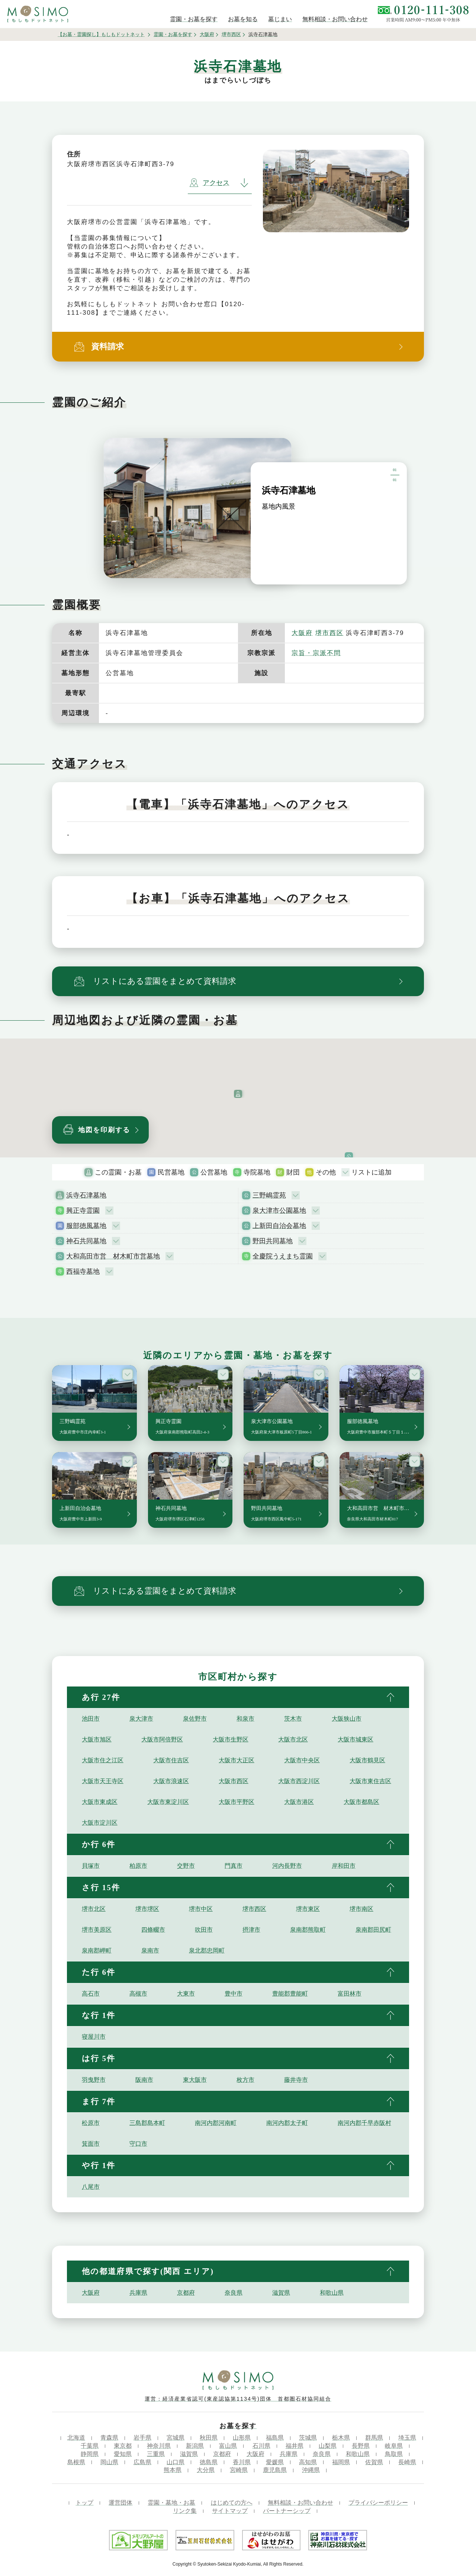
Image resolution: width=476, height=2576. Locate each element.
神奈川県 (159, 2446)
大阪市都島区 (361, 1802)
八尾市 (91, 2187)
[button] (238, 1094)
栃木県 (341, 2437)
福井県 (294, 2446)
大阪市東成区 (100, 1802)
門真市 (233, 1866)
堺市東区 (308, 1909)
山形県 (242, 2437)
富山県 (228, 2446)
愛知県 (123, 2454)
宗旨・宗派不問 (316, 653)
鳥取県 (394, 2454)
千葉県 (90, 2446)
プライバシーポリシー (378, 2502)
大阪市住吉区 (171, 1760)
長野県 (361, 2446)
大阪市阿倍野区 (162, 1739)
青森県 (109, 2437)
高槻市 (138, 1993)
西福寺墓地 (83, 1271)
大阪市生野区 (230, 1739)
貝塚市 (91, 1866)
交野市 (186, 1866)
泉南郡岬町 (97, 1950)
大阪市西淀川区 (299, 1781)
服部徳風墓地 (86, 1225)
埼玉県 (407, 2437)
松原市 (91, 2123)
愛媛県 (275, 2462)
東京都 (123, 2446)
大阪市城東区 (355, 1739)
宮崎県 (239, 2470)
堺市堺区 (147, 1909)
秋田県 (209, 2437)
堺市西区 (231, 34)
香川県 (242, 2462)
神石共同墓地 (86, 1241)
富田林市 (349, 1993)
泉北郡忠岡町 (207, 1950)
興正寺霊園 (83, 1210)
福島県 (275, 2437)
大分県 (206, 2470)
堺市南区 (361, 1909)
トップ (84, 2502)
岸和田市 (344, 1866)
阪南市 (144, 2080)
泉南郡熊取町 (308, 1930)
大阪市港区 (299, 1802)
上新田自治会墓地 (279, 1225)
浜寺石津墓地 (86, 1195)
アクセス (209, 182)
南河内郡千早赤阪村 (364, 2123)
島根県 (76, 2462)
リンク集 (185, 2511)
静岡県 (90, 2454)
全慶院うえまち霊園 (283, 1256)
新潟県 (195, 2446)
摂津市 (251, 1930)
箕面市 (91, 2144)
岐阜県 (394, 2446)
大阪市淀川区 (100, 1823)
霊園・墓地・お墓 (171, 2502)
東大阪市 (195, 2080)
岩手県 (142, 2437)
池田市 (91, 1718)
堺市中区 (201, 1909)
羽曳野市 (94, 2080)
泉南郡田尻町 (373, 1930)
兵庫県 (138, 2293)
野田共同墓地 (273, 1241)
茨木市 (293, 1718)
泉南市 (150, 1950)
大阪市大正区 (236, 1760)
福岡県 (341, 2462)
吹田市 (204, 1930)
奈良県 (233, 2293)
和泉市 (245, 1718)
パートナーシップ (287, 2511)
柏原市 (138, 1866)
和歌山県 (332, 2293)
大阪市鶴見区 (367, 1760)
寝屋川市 (94, 2037)
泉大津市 (141, 1718)
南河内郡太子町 (287, 2123)
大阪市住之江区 (102, 1760)
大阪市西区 (233, 1781)
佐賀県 (374, 2462)
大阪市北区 (293, 1739)
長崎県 (407, 2462)
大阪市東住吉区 (370, 1781)
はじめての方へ (232, 2502)
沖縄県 (311, 2470)
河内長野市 (287, 1866)
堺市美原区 (97, 1930)
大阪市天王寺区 (102, 1781)
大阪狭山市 (346, 1718)
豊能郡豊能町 (290, 1993)
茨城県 (308, 2437)
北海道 (76, 2437)
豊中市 (233, 1993)
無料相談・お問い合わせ (300, 2502)
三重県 (156, 2454)
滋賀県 (281, 2293)
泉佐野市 (195, 1718)
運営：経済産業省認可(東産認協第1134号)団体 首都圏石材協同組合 (238, 2399)
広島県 (142, 2462)
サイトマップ (230, 2511)
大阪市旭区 (97, 1739)
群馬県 (374, 2437)
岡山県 (109, 2462)
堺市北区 (94, 1909)
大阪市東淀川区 (168, 1802)
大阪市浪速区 (171, 1781)
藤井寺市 (296, 2080)
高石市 (91, 1993)
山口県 (175, 2462)
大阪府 (207, 34)
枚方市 (245, 2080)
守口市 (138, 2144)
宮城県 (175, 2437)
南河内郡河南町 (216, 2123)
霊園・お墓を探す (173, 34)
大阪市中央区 (302, 1760)
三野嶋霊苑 (269, 1195)
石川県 (261, 2446)
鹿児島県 (275, 2470)
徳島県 (209, 2462)
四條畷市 (153, 1930)
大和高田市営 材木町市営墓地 (113, 1256)
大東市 (186, 1993)
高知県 (308, 2462)
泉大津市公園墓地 (279, 1210)
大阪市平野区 (236, 1802)
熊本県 (172, 2470)
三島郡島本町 (147, 2123)
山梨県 (328, 2446)
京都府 (186, 2293)
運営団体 (120, 2502)
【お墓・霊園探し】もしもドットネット (101, 34)
